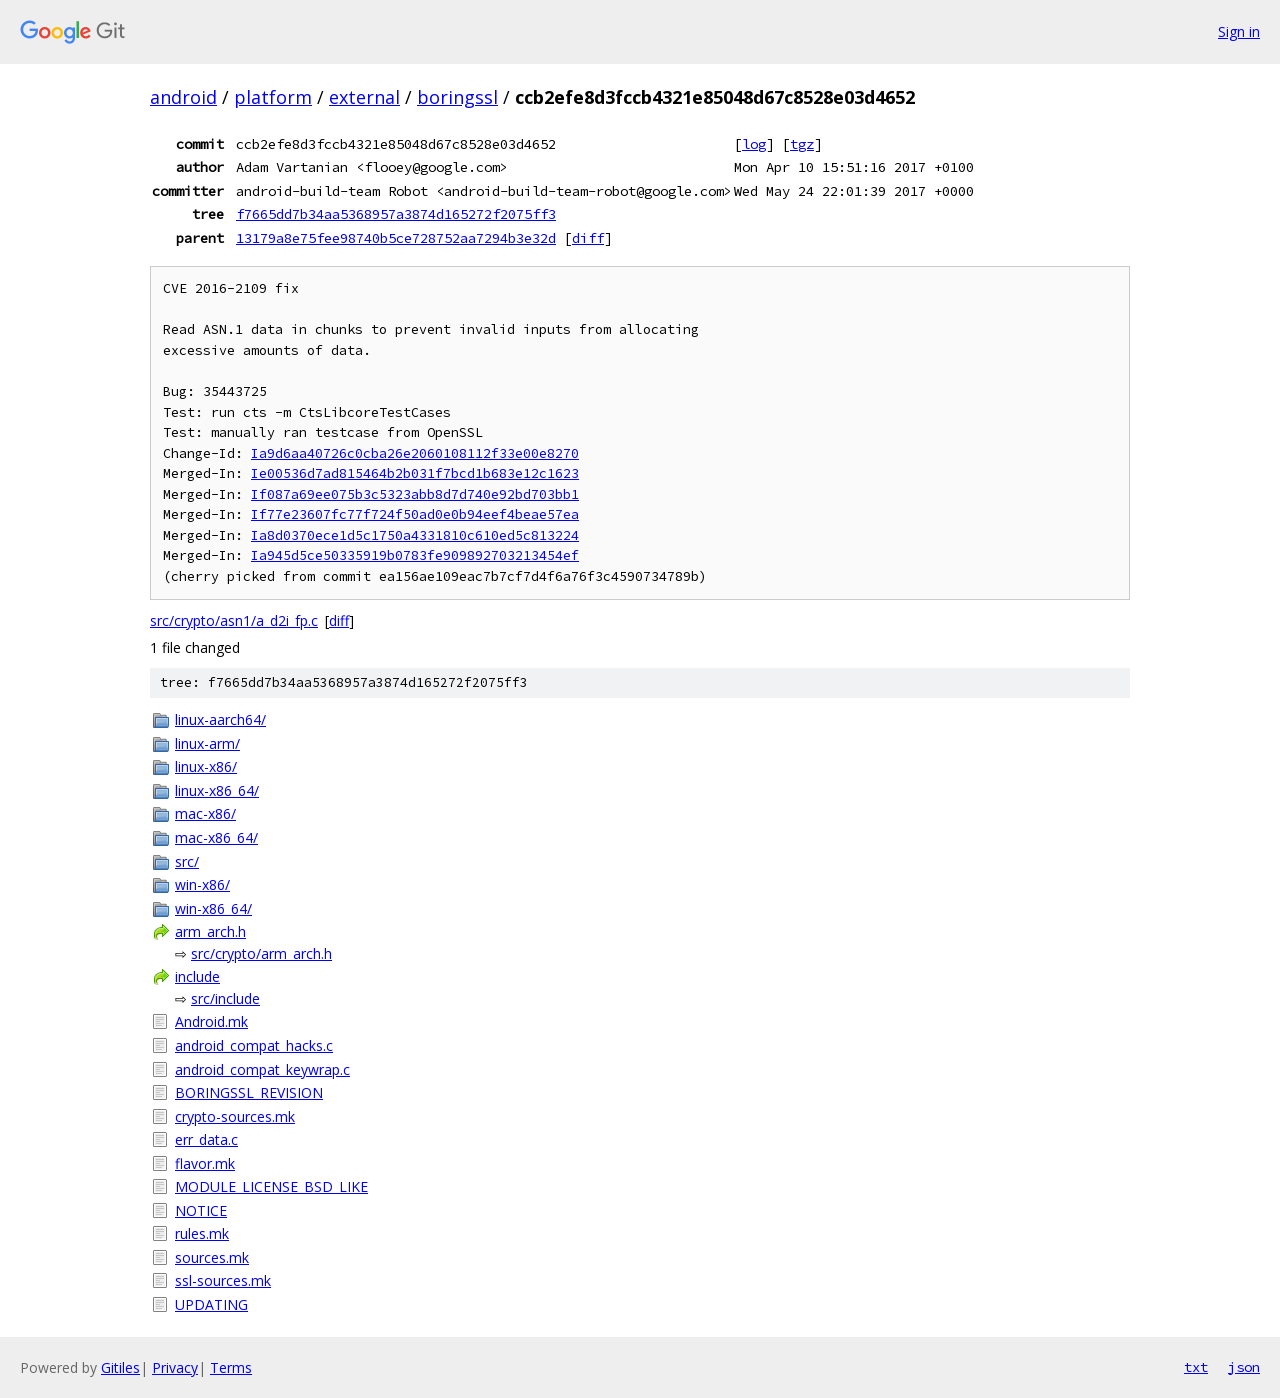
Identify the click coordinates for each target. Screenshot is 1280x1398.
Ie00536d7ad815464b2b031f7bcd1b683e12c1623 (415, 473)
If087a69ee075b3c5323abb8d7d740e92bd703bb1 (415, 494)
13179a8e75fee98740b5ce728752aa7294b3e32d (396, 238)
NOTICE (201, 1210)
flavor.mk (205, 1163)
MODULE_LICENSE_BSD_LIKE (271, 1186)
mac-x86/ (205, 813)
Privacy (175, 1367)
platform (273, 97)
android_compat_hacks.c (254, 1045)
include (197, 976)
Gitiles (120, 1367)
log (754, 144)
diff (588, 238)
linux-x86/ (206, 766)
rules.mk (202, 1233)
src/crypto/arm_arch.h (261, 953)
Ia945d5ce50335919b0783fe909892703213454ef (415, 555)
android (183, 97)
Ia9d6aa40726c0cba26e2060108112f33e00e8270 (415, 453)
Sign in (1239, 31)
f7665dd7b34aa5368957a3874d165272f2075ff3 (396, 214)
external (364, 97)
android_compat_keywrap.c (262, 1069)
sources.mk (212, 1257)
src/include (225, 998)
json (1244, 1367)
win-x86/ (202, 884)
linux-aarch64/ (220, 719)
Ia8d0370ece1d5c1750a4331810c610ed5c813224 (415, 535)
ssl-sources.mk (223, 1280)
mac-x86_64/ (216, 837)
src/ (187, 861)
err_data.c (206, 1139)
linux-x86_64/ (217, 790)
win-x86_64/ (213, 908)
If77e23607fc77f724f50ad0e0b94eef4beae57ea (415, 514)
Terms (231, 1367)
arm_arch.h (210, 931)
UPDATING (211, 1304)
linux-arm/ (207, 743)
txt (1196, 1367)
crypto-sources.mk (235, 1116)
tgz (802, 144)
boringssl (457, 97)
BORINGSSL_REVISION (249, 1092)
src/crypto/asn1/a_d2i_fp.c (234, 620)
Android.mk (211, 1021)
